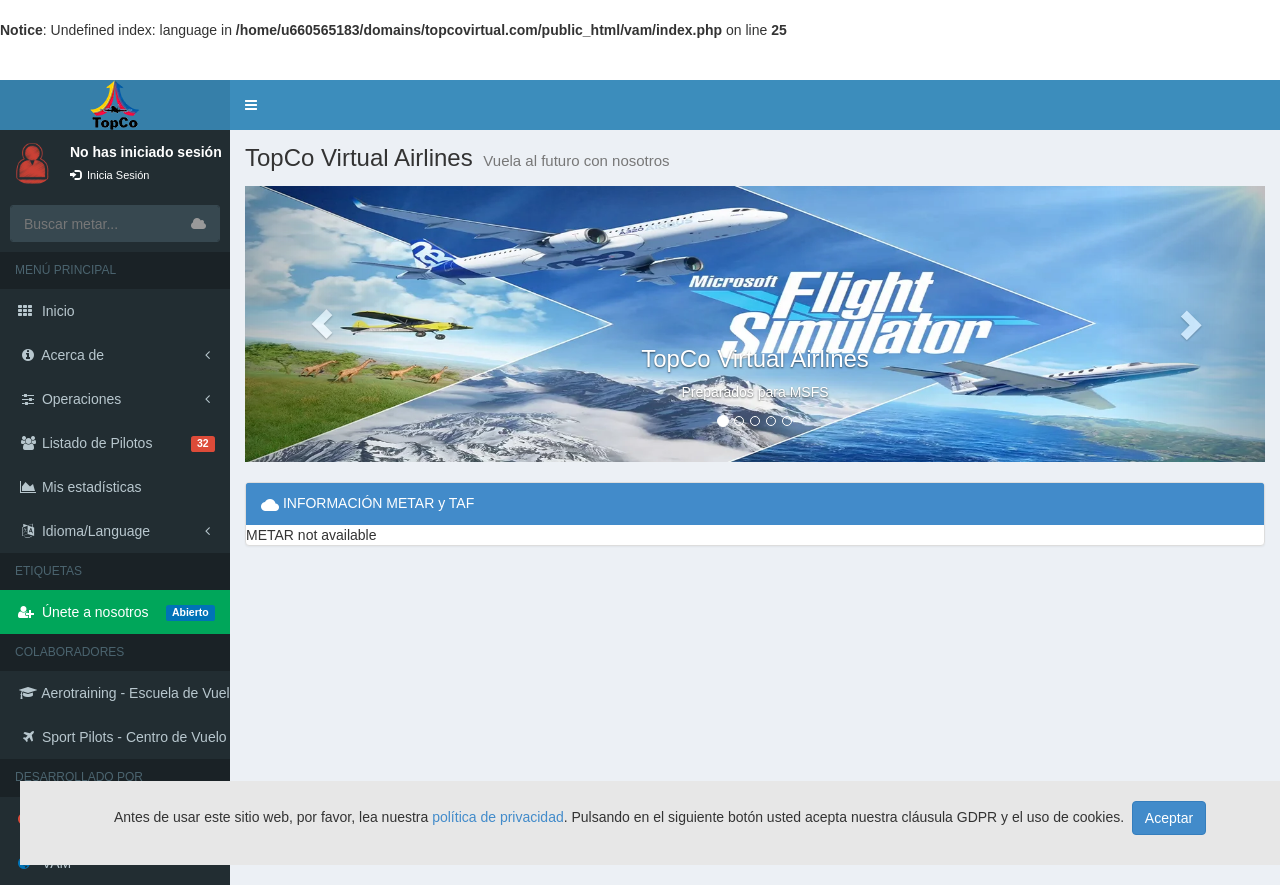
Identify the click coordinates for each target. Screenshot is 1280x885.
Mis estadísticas (79, 487)
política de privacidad (498, 817)
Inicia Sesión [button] (109, 175)
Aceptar (1169, 818)
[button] (251, 105)
